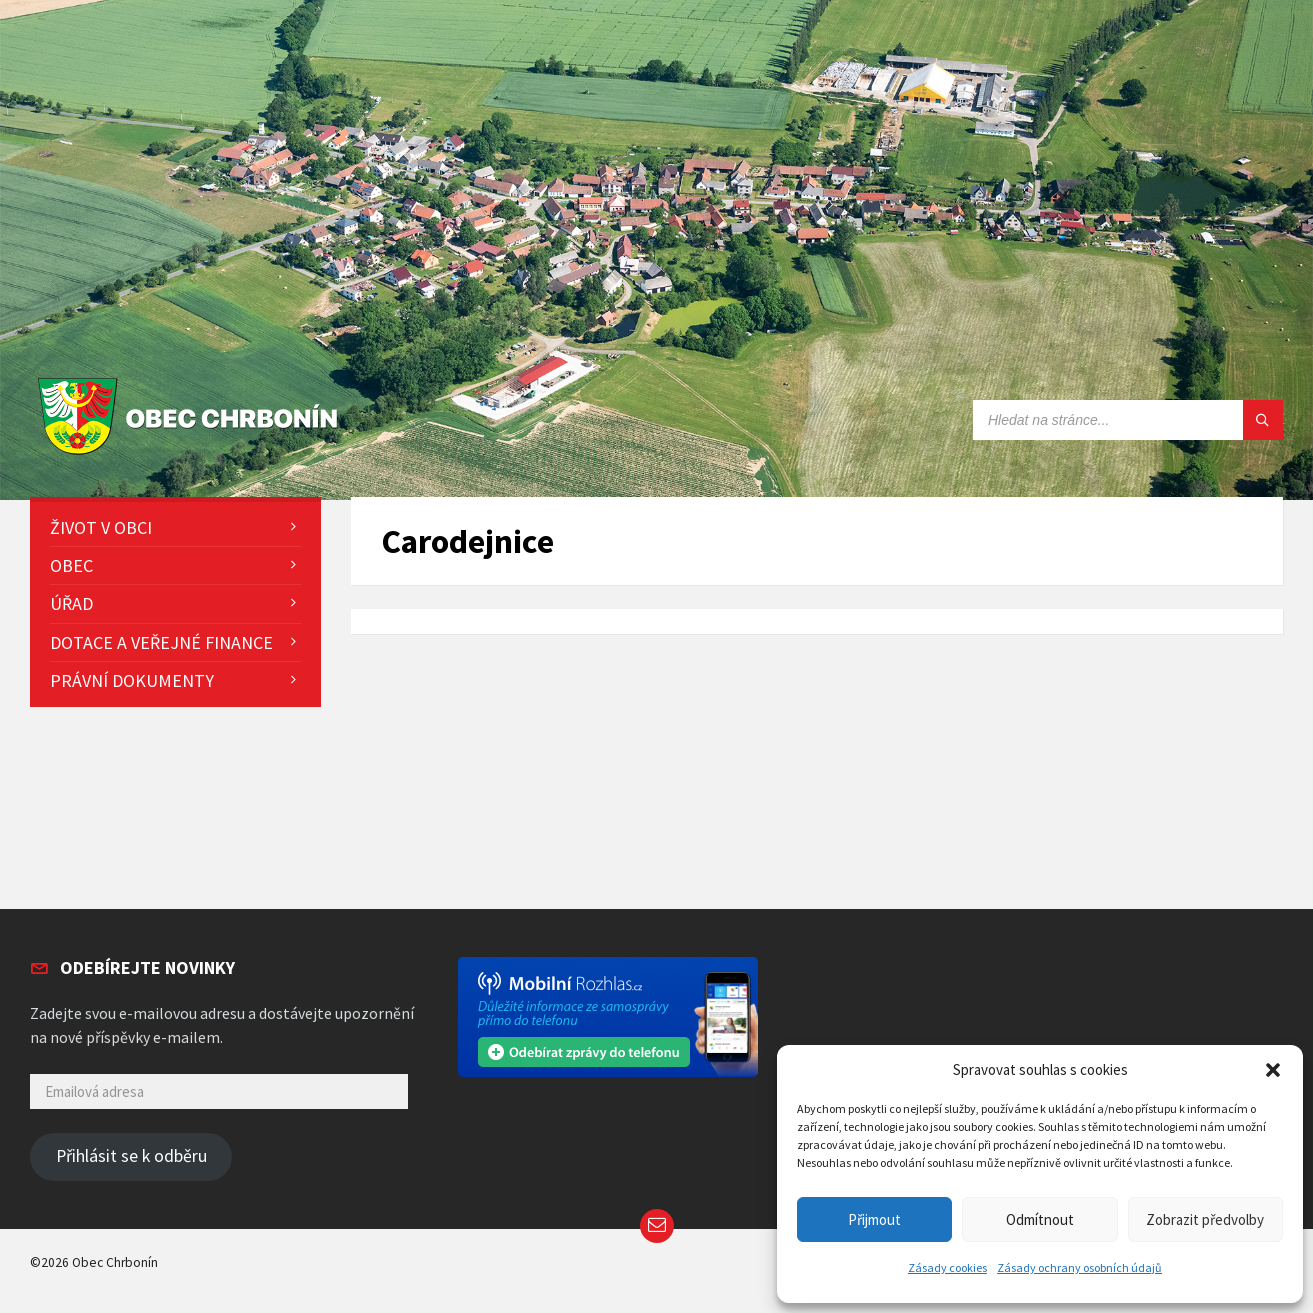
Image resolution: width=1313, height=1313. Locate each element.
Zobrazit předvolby (1205, 1219)
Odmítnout (1040, 1219)
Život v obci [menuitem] (101, 527)
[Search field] (1128, 420)
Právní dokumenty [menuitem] (132, 680)
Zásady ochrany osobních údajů (1079, 1267)
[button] (1273, 1070)
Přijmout (874, 1219)
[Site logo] (192, 455)
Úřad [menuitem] (71, 603)
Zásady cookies (947, 1267)
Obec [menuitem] (71, 565)
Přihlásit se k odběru (131, 1156)
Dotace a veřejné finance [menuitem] (161, 642)
